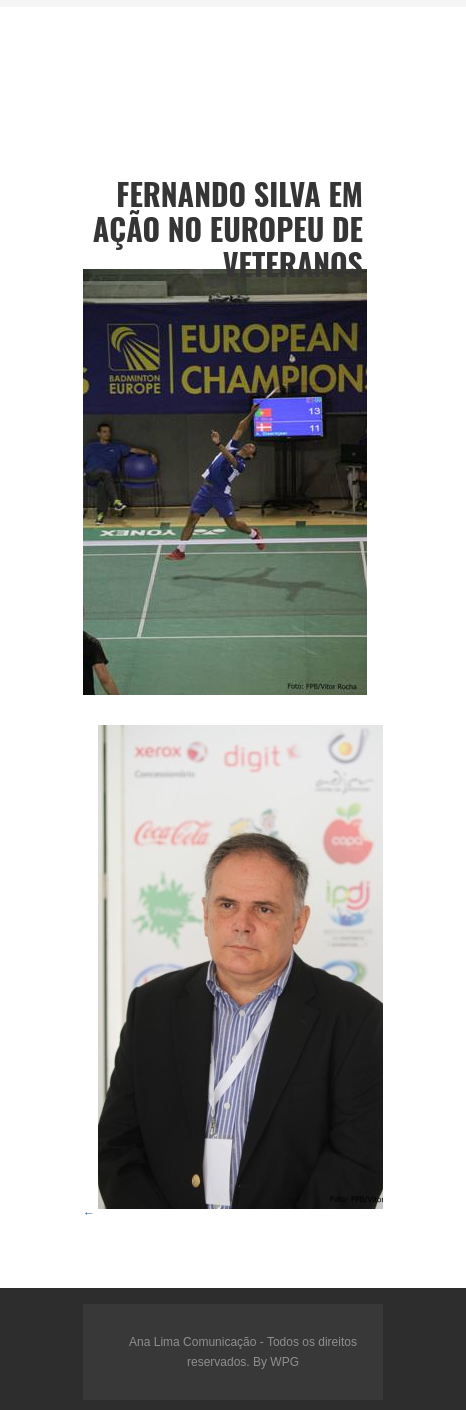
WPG (284, 1362)
